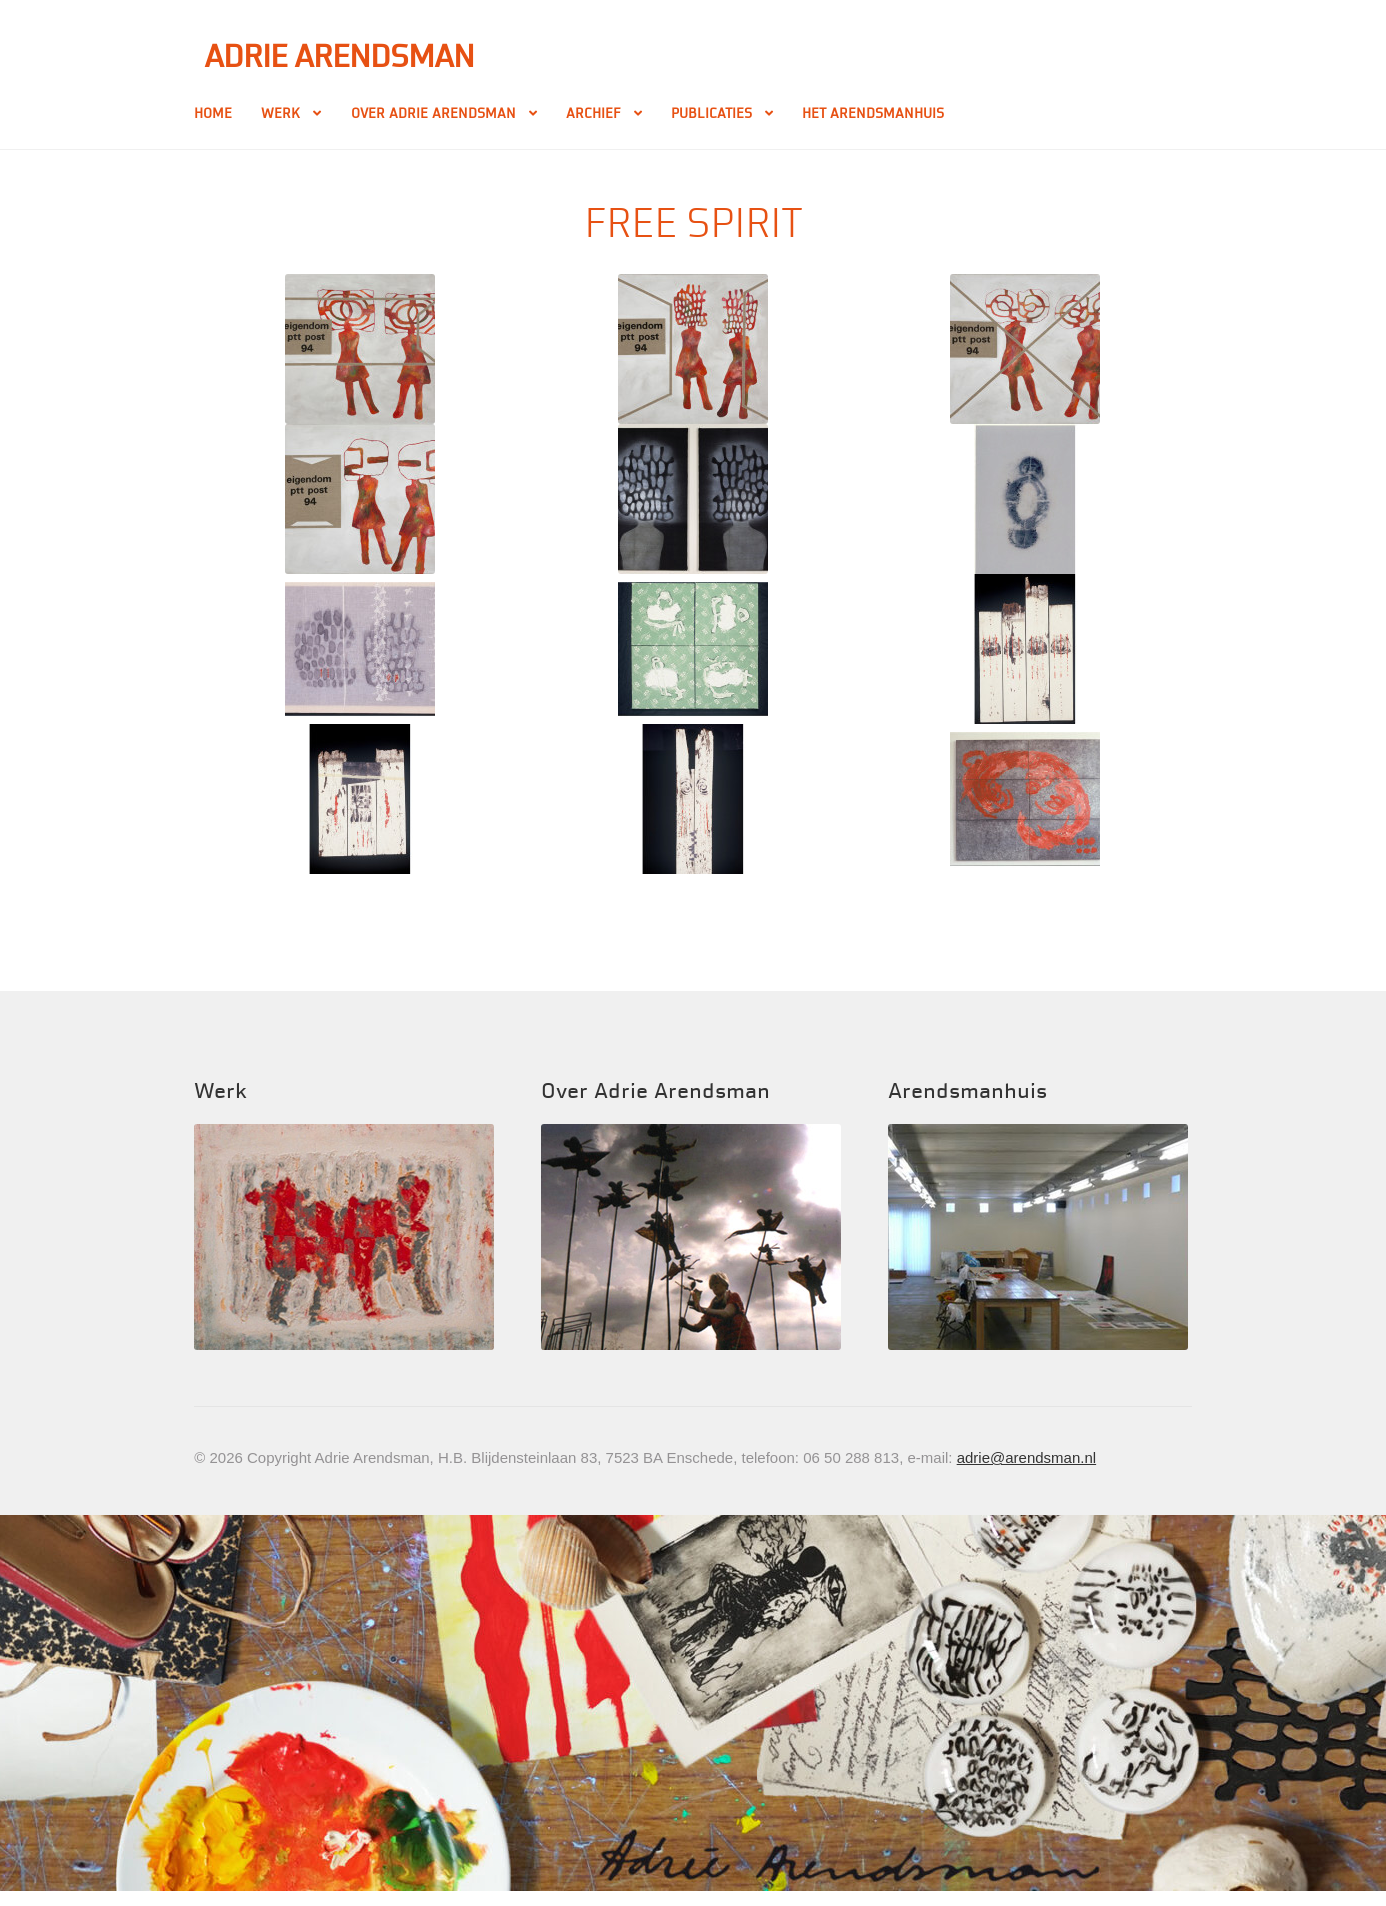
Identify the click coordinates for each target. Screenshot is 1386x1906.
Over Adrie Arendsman (433, 113)
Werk (280, 113)
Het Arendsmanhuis (873, 113)
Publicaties (711, 113)
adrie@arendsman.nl (1026, 1457)
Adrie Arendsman (339, 57)
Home (213, 113)
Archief (593, 113)
